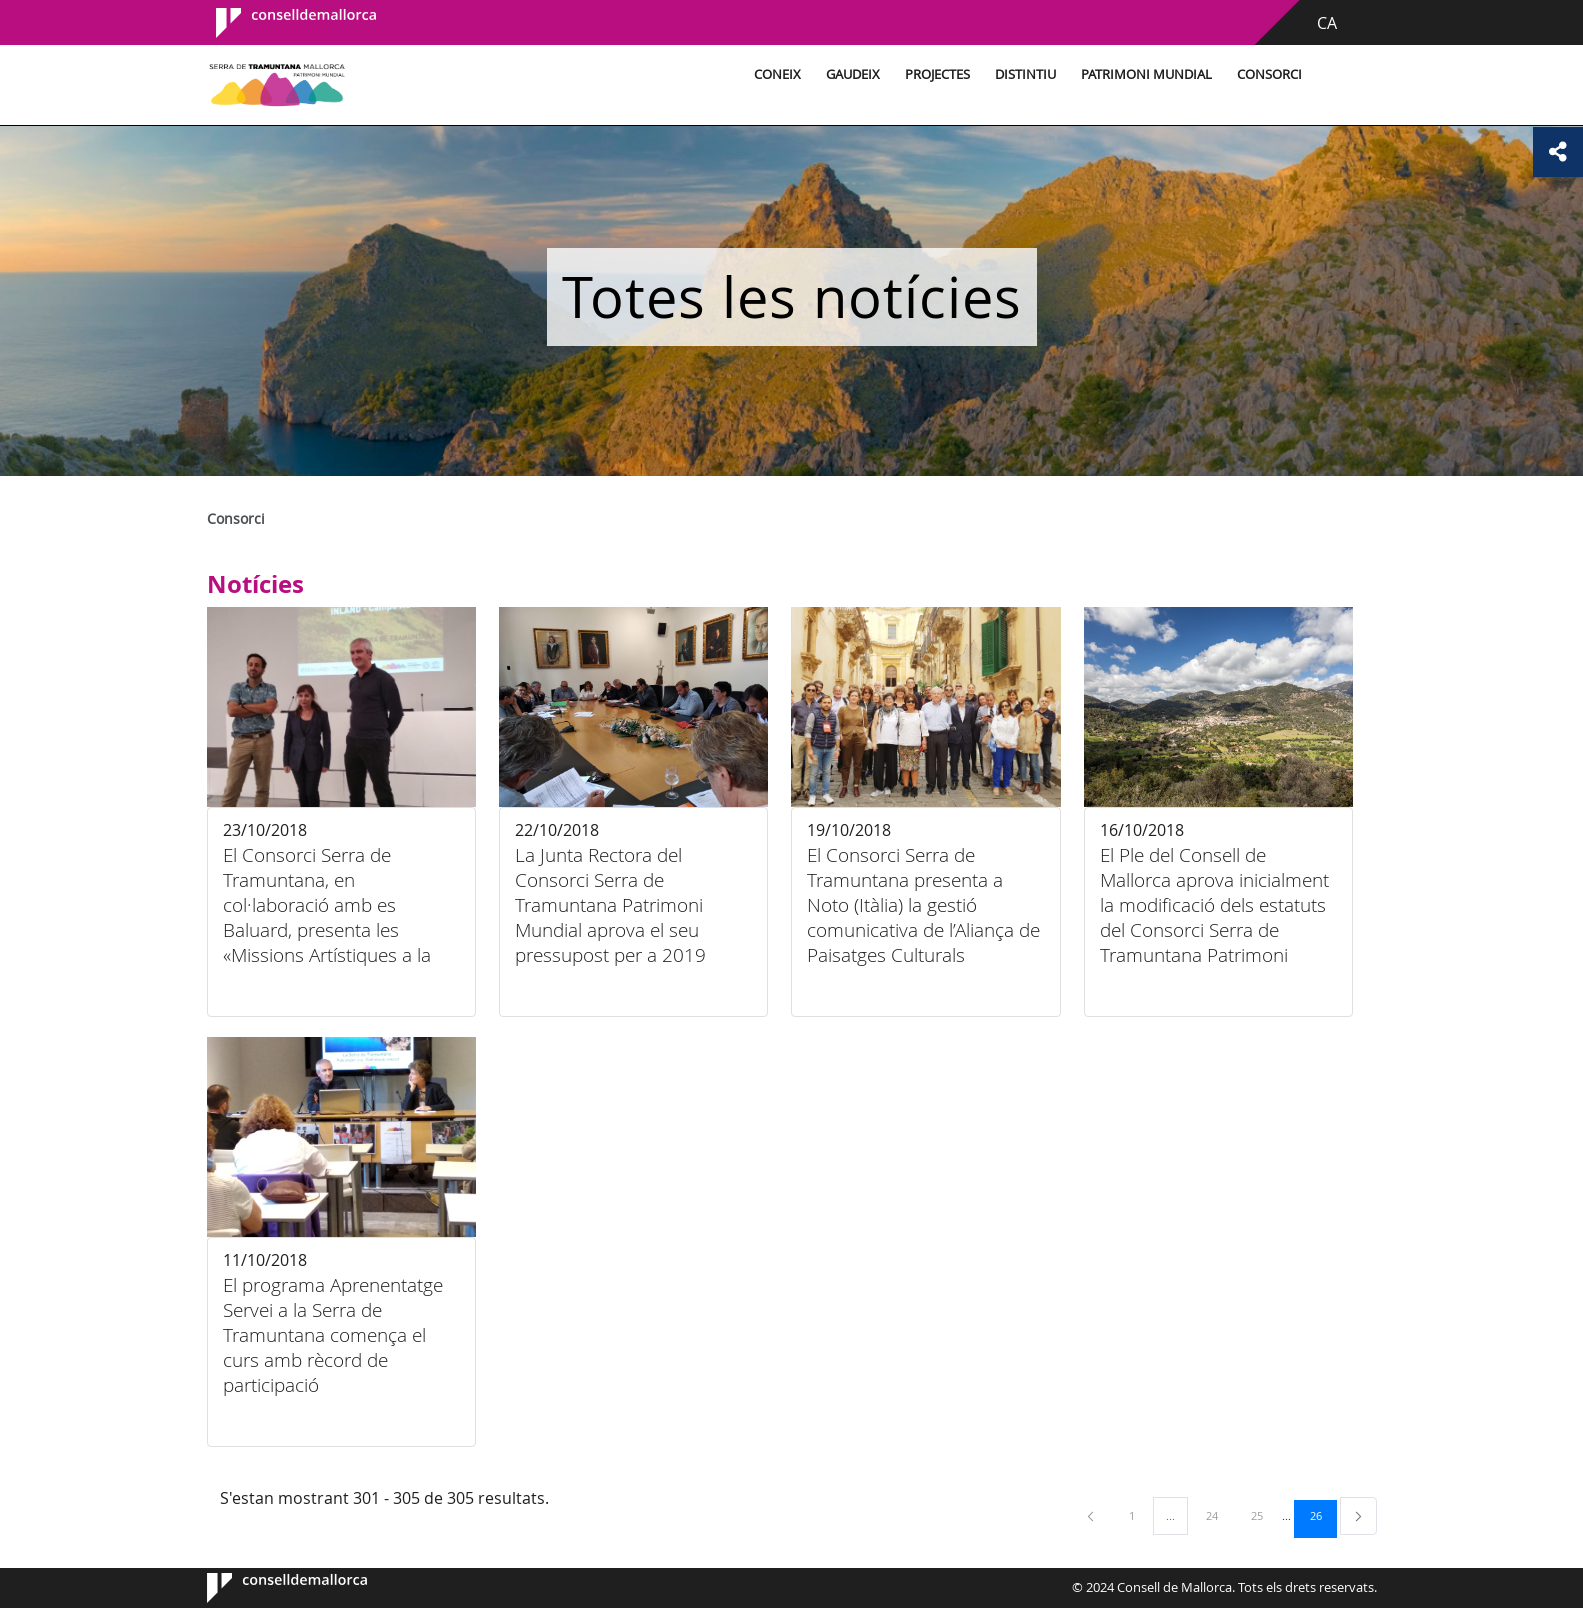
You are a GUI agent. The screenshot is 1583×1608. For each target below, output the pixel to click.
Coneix (777, 74)
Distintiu (1025, 74)
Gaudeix (853, 74)
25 (1264, 1515)
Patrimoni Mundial (1146, 74)
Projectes (937, 74)
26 (1323, 1515)
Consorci (1269, 74)
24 (1219, 1515)
